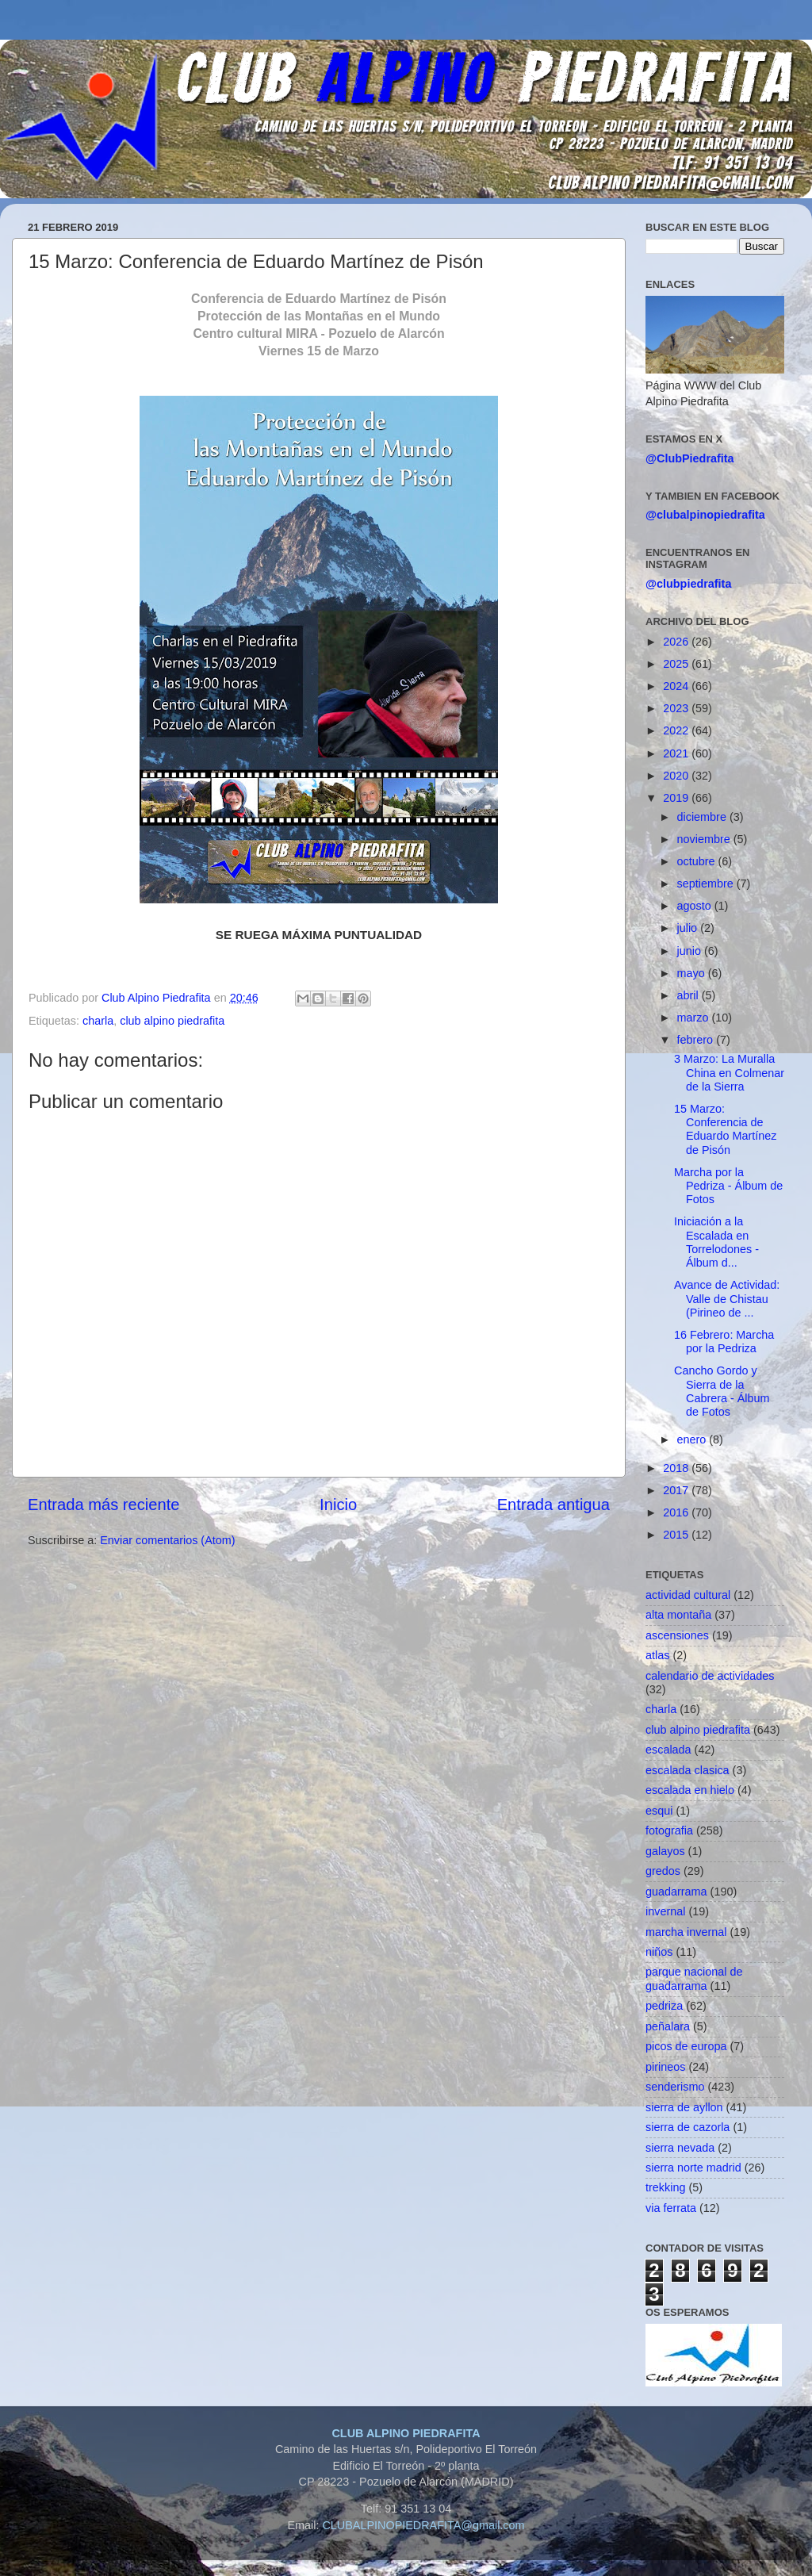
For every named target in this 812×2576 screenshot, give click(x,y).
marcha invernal (685, 1932)
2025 (677, 663)
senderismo (674, 2086)
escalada (668, 1749)
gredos (662, 1871)
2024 (677, 686)
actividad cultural (687, 1595)
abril (689, 995)
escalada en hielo (689, 1790)
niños (658, 1951)
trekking (665, 2187)
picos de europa (685, 2046)
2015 (677, 1534)
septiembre (707, 883)
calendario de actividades (709, 1675)
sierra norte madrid (693, 2167)
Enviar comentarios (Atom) (167, 1540)
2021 (677, 753)
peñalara (667, 2026)
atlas (657, 1655)
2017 (677, 1490)
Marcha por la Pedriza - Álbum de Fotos (728, 1186)
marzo (694, 1017)
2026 (677, 641)
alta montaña (678, 1614)
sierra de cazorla (687, 2127)
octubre (697, 861)
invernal (665, 1911)
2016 (677, 1512)
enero (693, 1439)
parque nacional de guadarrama (693, 1978)
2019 (677, 798)
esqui (658, 1810)
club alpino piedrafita (172, 1020)
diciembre (703, 817)
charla (97, 1020)
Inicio (338, 1504)
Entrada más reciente (104, 1504)
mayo (692, 973)
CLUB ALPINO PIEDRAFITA (405, 2433)
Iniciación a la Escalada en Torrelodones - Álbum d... (716, 1242)
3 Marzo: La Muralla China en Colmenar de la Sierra (729, 1072)
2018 (677, 1468)
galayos (665, 1851)
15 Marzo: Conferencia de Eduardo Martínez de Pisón (725, 1129)
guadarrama (676, 1891)
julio (689, 928)
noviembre (705, 839)
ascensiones (677, 1635)
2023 (677, 708)
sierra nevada (679, 2147)
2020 (677, 775)
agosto (695, 905)
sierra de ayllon (684, 2107)
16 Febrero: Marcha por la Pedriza (724, 1341)
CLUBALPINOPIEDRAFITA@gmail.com (423, 2525)
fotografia (669, 1830)
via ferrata (670, 2208)
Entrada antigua (553, 1504)
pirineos (665, 2066)
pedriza (664, 2005)
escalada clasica (687, 1770)
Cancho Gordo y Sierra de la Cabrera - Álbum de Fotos (722, 1391)
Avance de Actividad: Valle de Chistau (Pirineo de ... (726, 1298)
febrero (697, 1039)
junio (690, 951)
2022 (677, 730)
